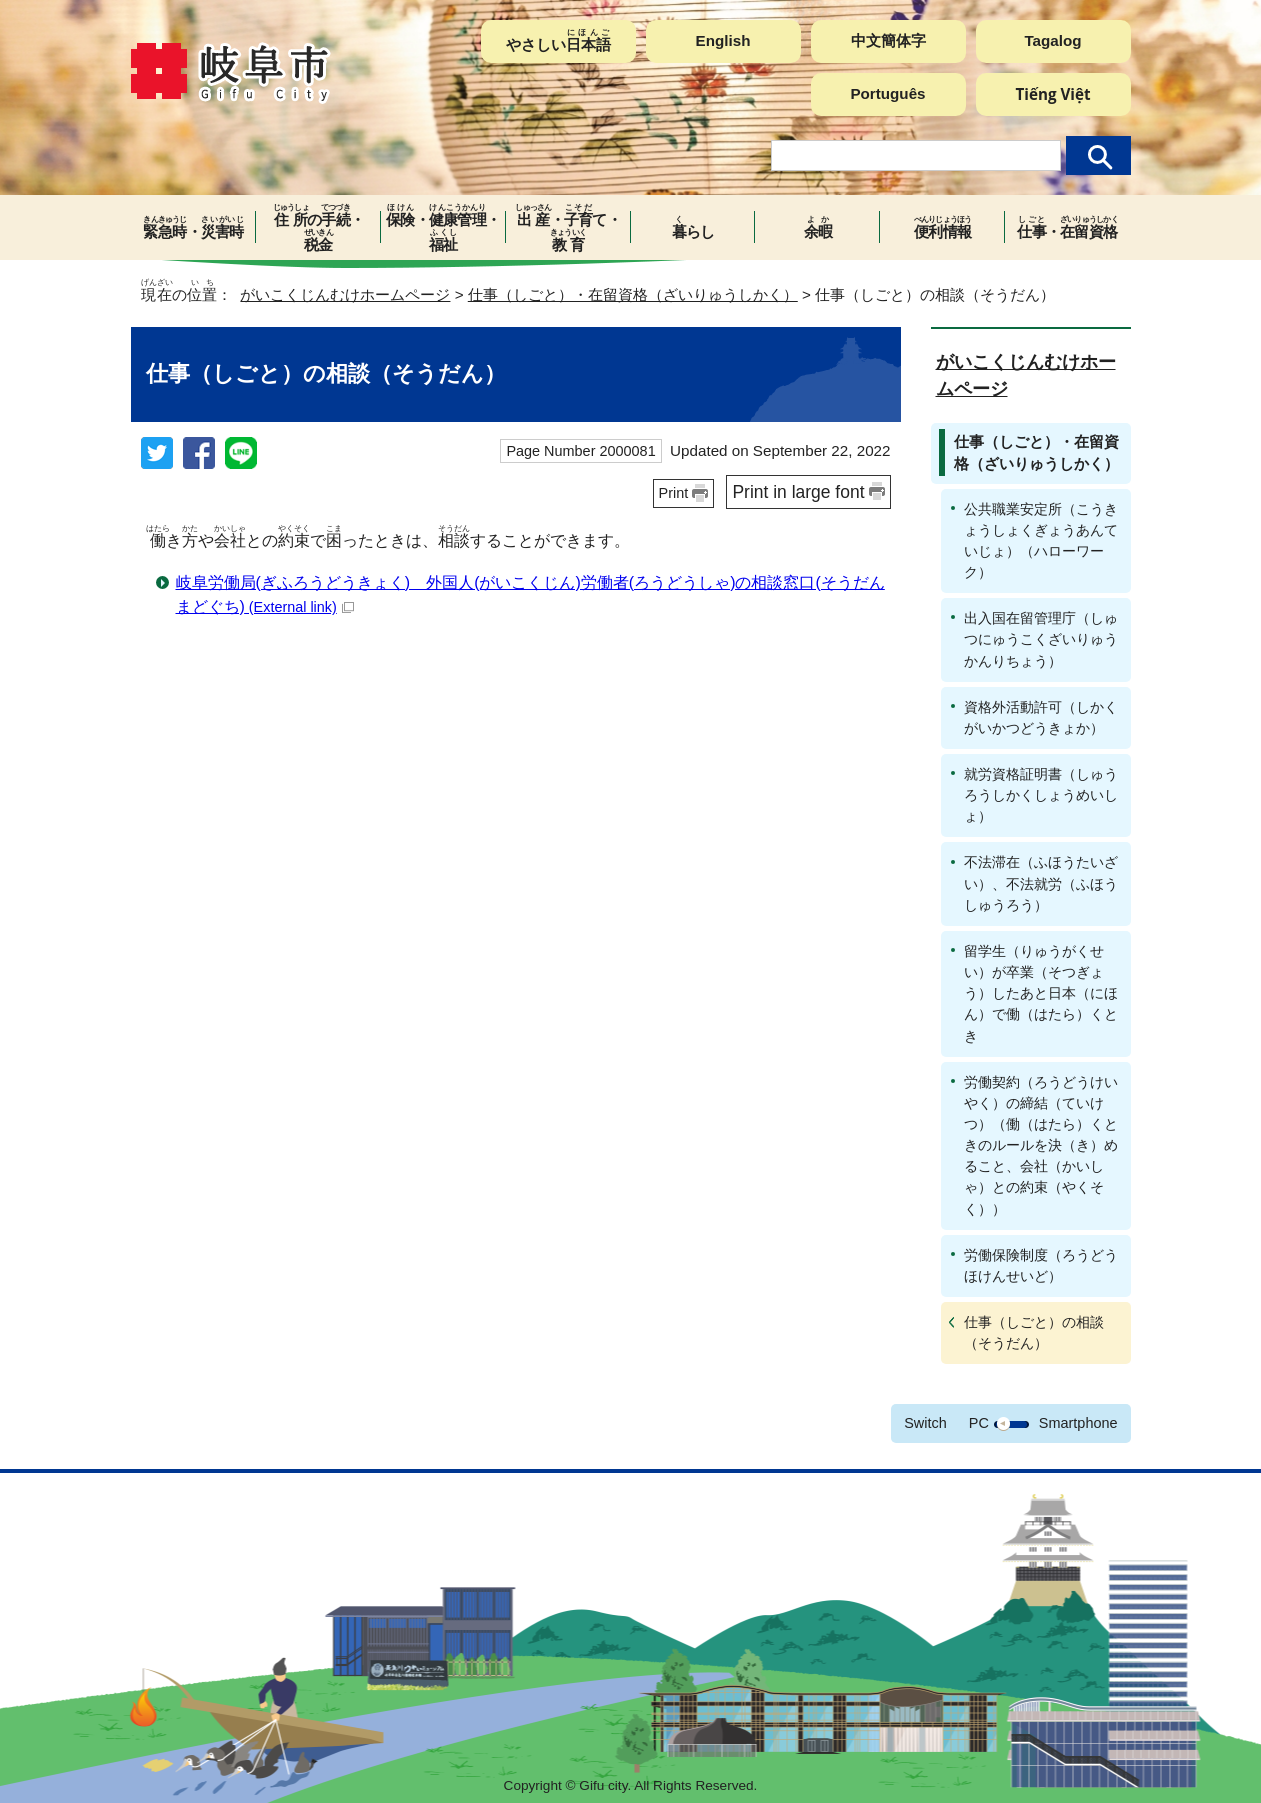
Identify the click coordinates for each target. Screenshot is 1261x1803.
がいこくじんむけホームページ (345, 294)
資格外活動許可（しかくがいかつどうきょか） (1041, 717)
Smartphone (1078, 1423)
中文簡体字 (888, 40)
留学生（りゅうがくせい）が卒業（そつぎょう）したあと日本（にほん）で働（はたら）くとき (1041, 993)
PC (979, 1423)
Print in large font (798, 492)
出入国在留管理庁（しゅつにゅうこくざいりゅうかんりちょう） (1041, 639)
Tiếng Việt (1053, 94)
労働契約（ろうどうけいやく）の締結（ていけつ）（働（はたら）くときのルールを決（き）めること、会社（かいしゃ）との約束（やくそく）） (1041, 1145)
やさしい (558, 40)
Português (887, 93)
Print (674, 493)
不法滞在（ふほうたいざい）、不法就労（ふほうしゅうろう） (1041, 883)
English (723, 40)
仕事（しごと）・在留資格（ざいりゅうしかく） (633, 294)
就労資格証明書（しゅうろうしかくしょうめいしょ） (1041, 795)
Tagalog (1052, 40)
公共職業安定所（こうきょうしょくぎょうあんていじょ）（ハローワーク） (1041, 540)
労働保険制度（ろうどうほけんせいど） (1041, 1265)
